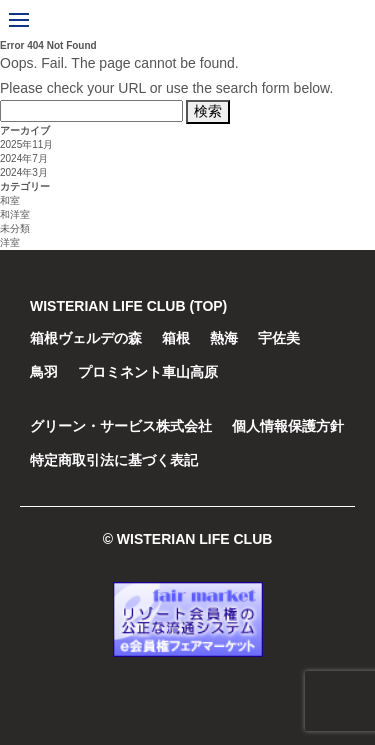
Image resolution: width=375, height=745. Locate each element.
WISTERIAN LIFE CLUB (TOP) (128, 306)
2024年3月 (24, 172)
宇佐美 (279, 338)
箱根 (176, 338)
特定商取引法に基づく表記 (114, 460)
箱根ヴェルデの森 (86, 338)
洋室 (10, 242)
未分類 (15, 228)
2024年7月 (24, 158)
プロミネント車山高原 (148, 372)
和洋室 (15, 214)
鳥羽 (44, 372)
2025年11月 (26, 144)
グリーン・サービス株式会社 (121, 426)
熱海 (224, 338)
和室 (10, 200)
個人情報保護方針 (288, 426)
